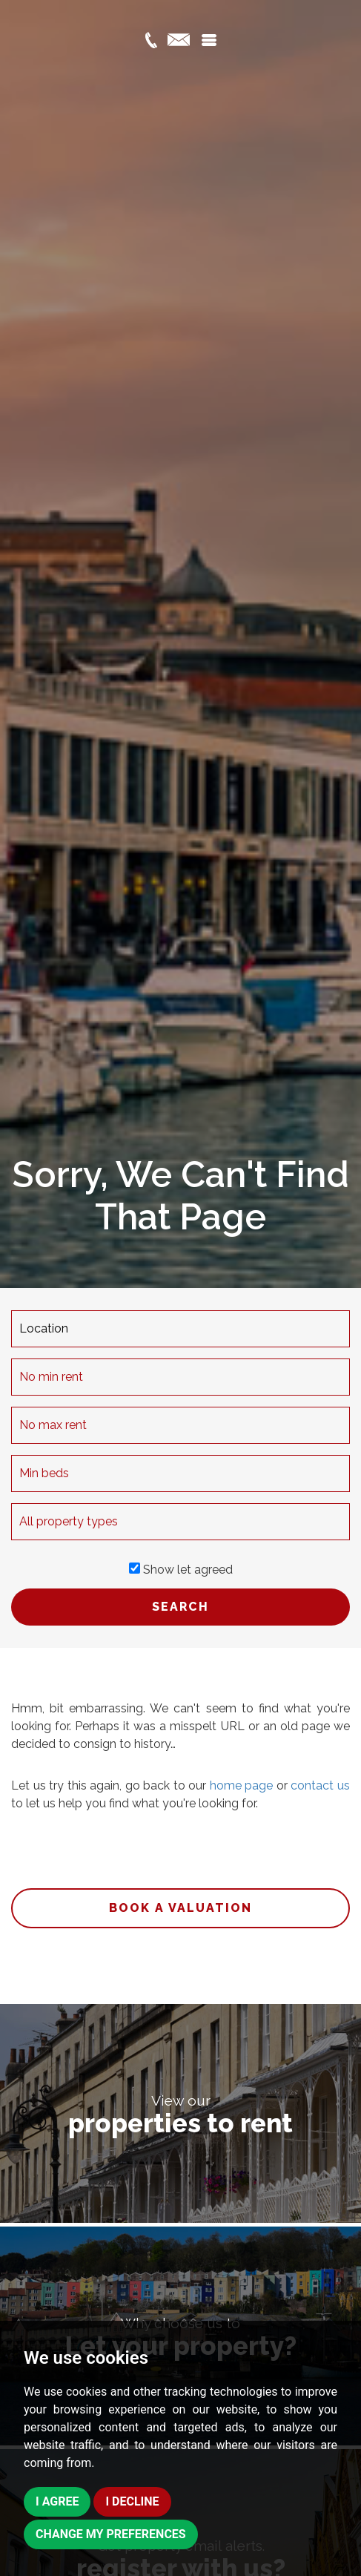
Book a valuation (180, 1908)
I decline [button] (132, 2501)
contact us (320, 1785)
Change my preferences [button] (111, 2534)
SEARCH (180, 1607)
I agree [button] (57, 2501)
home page (242, 1785)
